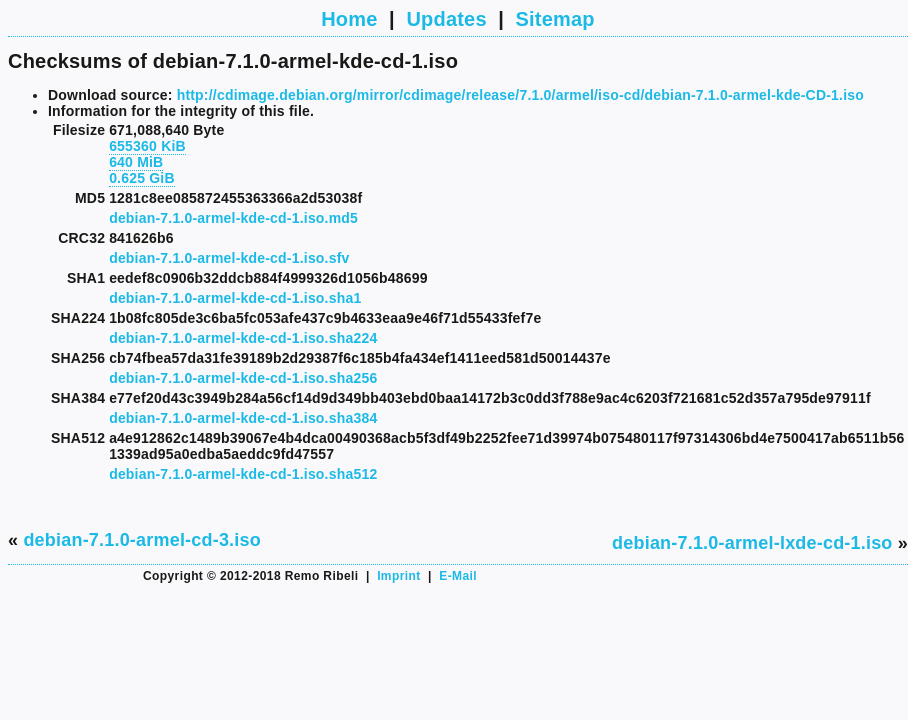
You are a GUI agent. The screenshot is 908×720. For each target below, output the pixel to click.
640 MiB (136, 162)
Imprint (398, 576)
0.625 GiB (142, 178)
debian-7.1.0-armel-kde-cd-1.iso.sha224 (243, 338)
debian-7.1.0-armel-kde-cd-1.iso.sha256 (243, 378)
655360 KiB (147, 146)
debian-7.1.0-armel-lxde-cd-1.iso (752, 543)
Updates (446, 19)
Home (349, 19)
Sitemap (555, 19)
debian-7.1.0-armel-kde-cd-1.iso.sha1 (235, 298)
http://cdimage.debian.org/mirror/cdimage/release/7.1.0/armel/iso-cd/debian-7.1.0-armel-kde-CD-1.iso (520, 95)
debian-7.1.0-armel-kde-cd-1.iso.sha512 (243, 474)
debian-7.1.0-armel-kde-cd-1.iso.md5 (233, 218)
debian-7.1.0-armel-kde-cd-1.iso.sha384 (243, 418)
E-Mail (458, 576)
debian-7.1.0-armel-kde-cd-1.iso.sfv (229, 258)
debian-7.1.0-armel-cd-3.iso (141, 540)
